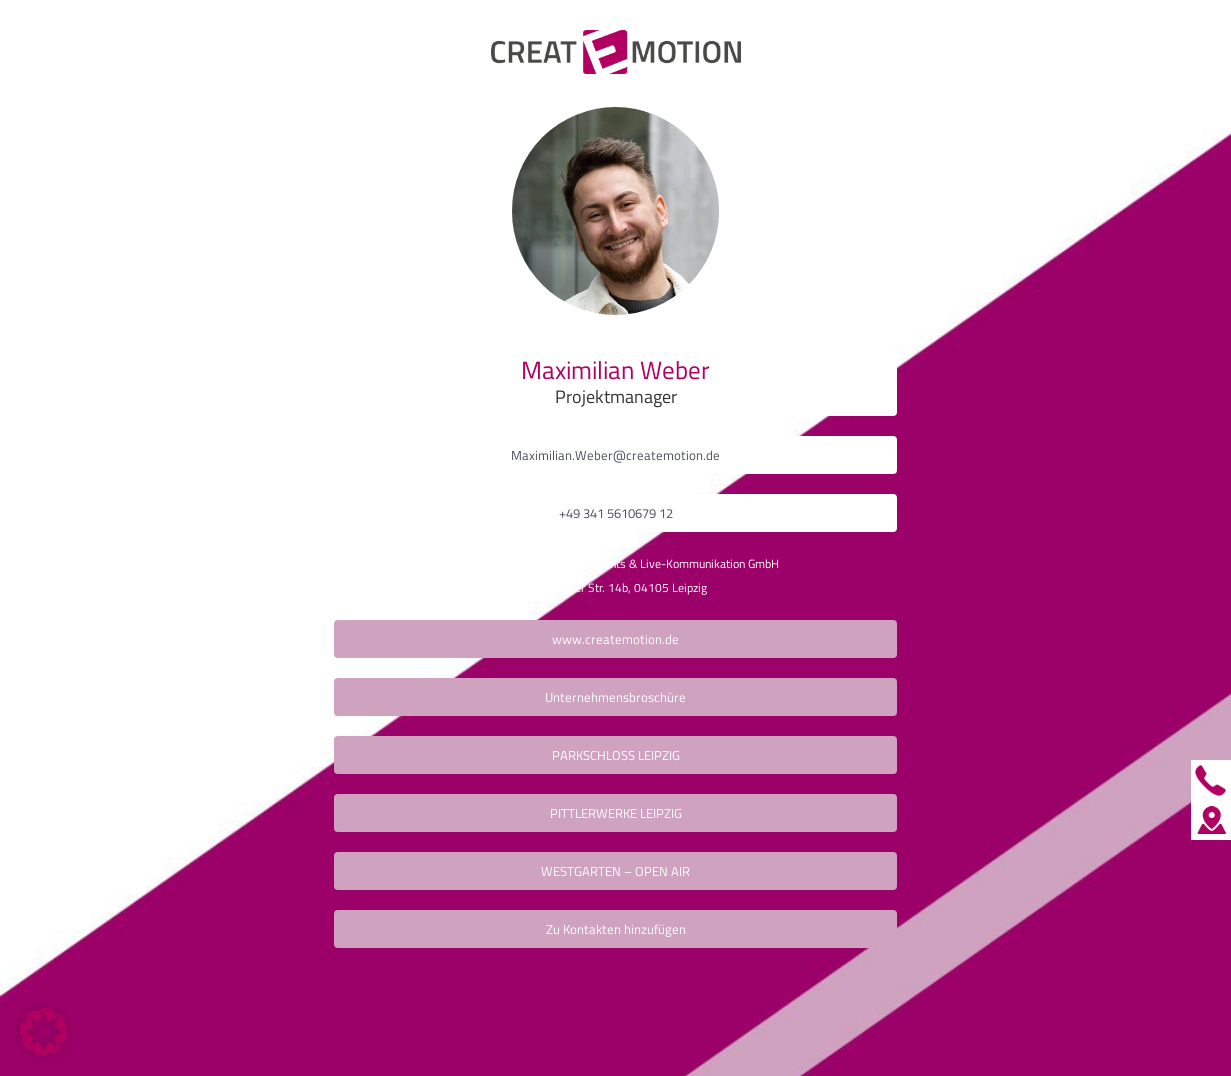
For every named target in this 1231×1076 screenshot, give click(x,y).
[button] (44, 1032)
